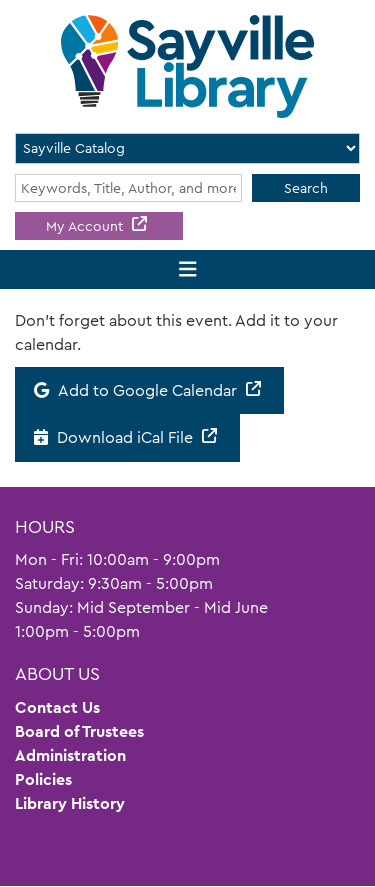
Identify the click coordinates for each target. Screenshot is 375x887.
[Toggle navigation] (187, 269)
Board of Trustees (79, 731)
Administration (70, 755)
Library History (70, 803)
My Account (86, 226)
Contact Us (57, 707)
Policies (43, 779)
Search (306, 188)
